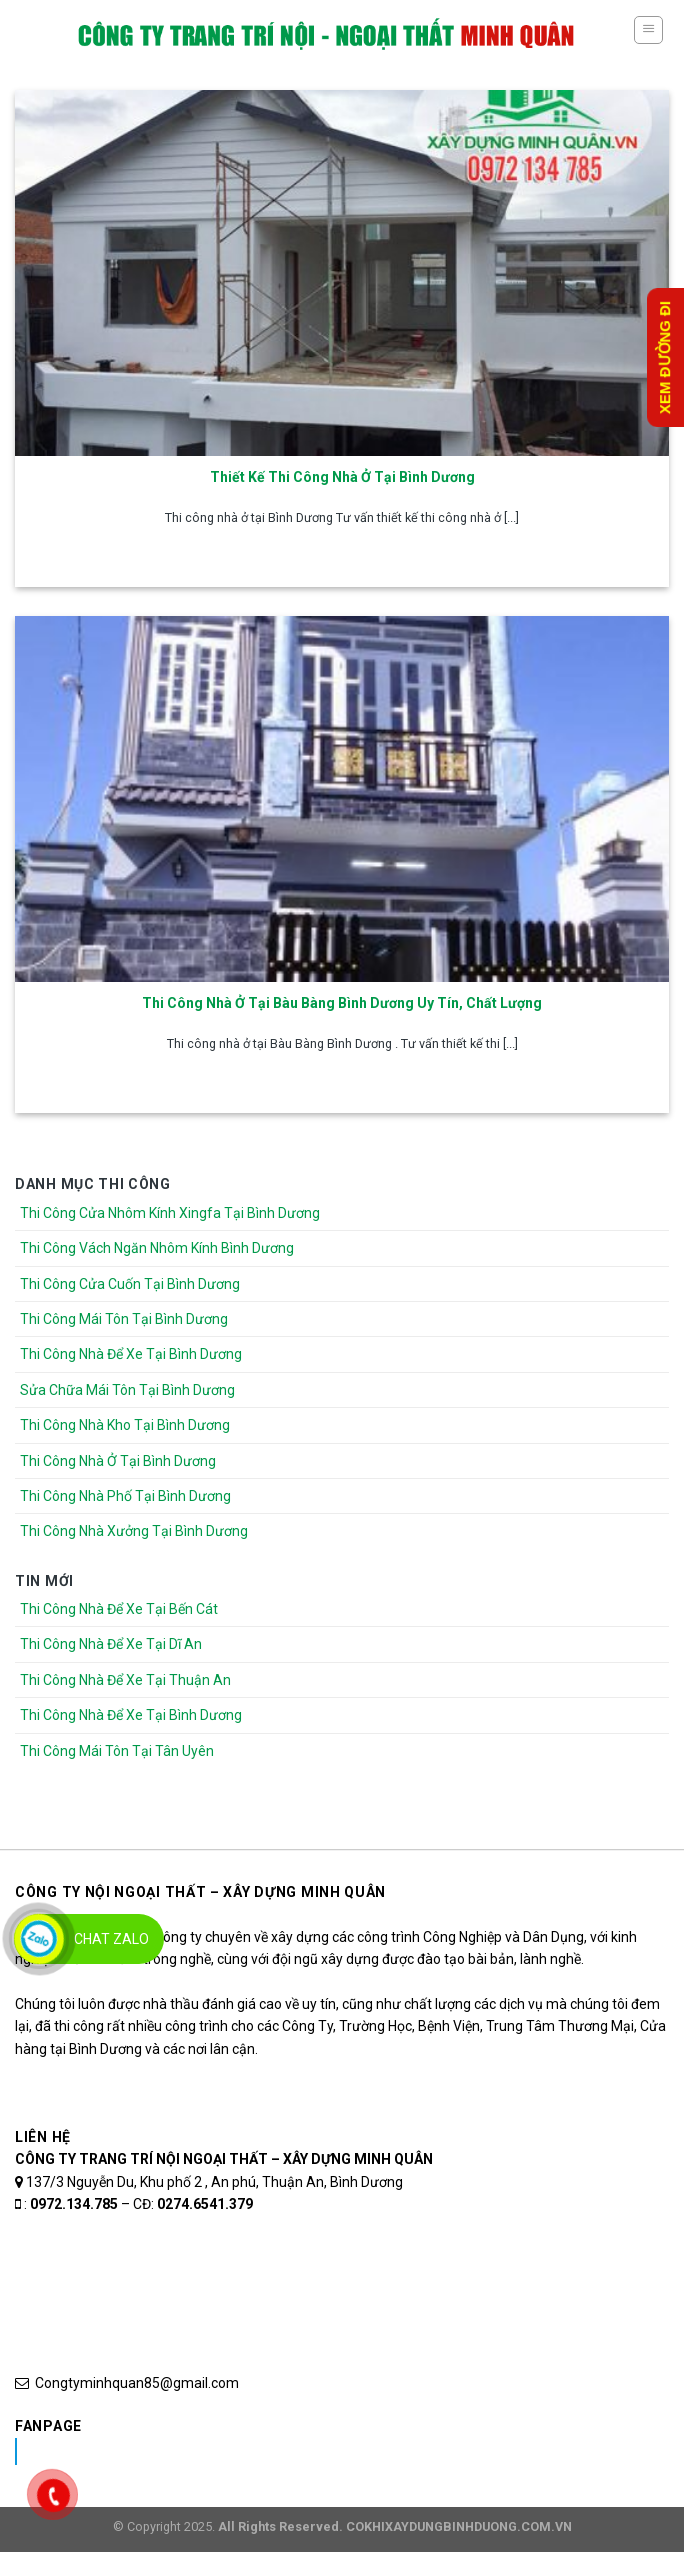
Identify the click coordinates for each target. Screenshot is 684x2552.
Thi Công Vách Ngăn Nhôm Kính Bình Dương (157, 1248)
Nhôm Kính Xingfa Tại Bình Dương (173, 2451)
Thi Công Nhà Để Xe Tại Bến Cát (119, 1609)
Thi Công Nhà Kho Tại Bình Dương (125, 1425)
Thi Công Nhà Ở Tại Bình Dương (118, 1461)
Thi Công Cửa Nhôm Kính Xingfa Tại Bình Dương (170, 1213)
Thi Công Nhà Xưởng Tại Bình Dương (134, 1531)
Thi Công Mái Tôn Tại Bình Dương (124, 1319)
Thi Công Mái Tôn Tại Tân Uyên (117, 1751)
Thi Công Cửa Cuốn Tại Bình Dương (130, 1284)
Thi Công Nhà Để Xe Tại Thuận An (125, 1680)
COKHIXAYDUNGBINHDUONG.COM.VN (459, 2526)
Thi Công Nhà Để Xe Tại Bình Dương (131, 1354)
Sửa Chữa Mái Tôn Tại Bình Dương (127, 1390)
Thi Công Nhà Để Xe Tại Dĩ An (111, 1644)
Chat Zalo (111, 1939)
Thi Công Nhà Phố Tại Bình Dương (125, 1496)
